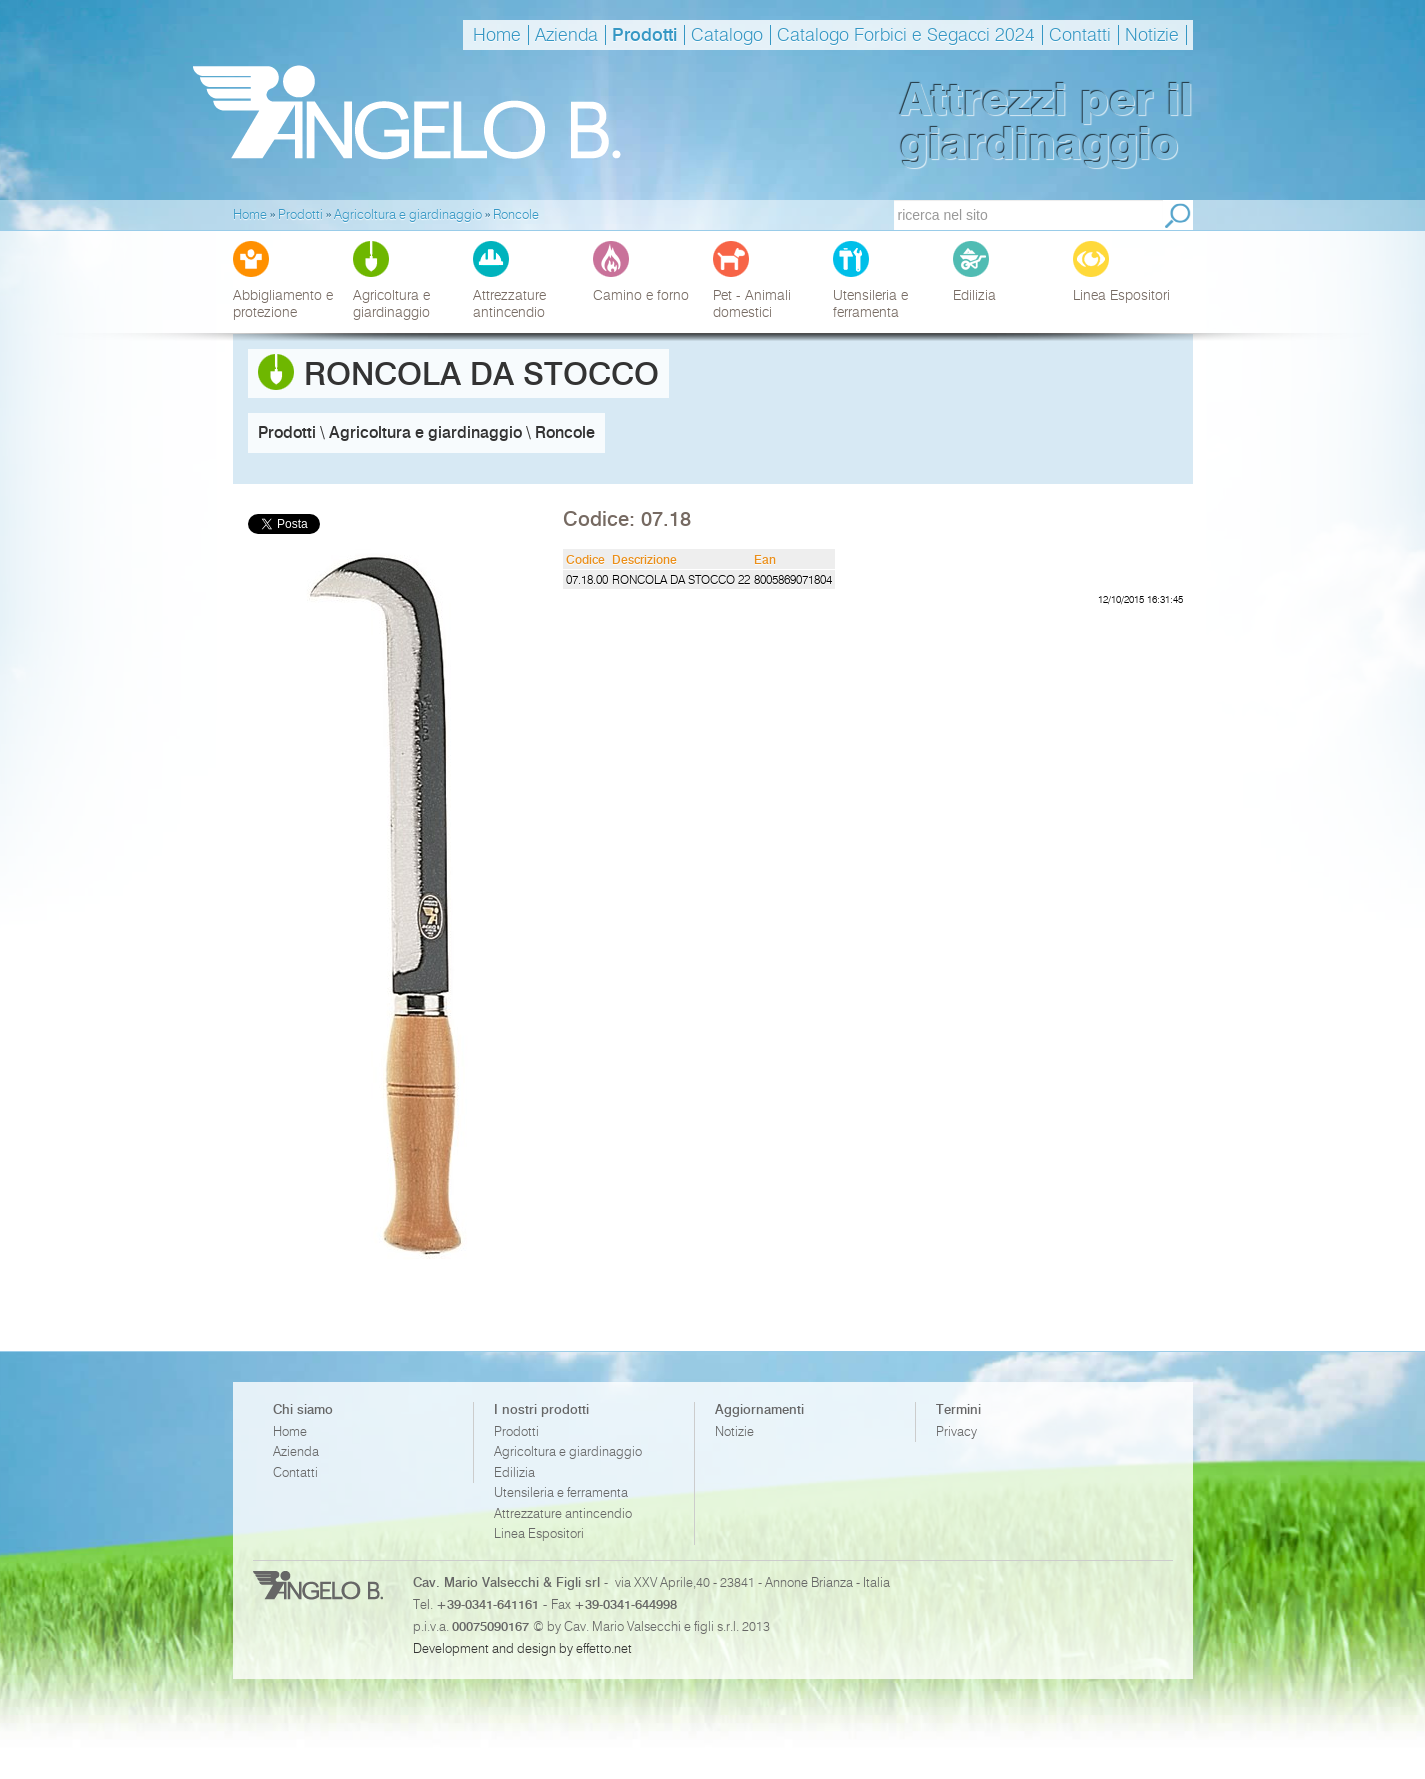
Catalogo (727, 35)
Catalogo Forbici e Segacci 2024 (906, 35)
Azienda (566, 35)
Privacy (956, 1431)
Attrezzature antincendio (563, 1513)
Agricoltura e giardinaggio (568, 1451)
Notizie (1152, 35)
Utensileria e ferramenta (561, 1492)
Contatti (1080, 35)
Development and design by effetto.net (522, 1648)
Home (497, 35)
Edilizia (514, 1472)
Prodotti (644, 35)
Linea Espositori (539, 1533)
